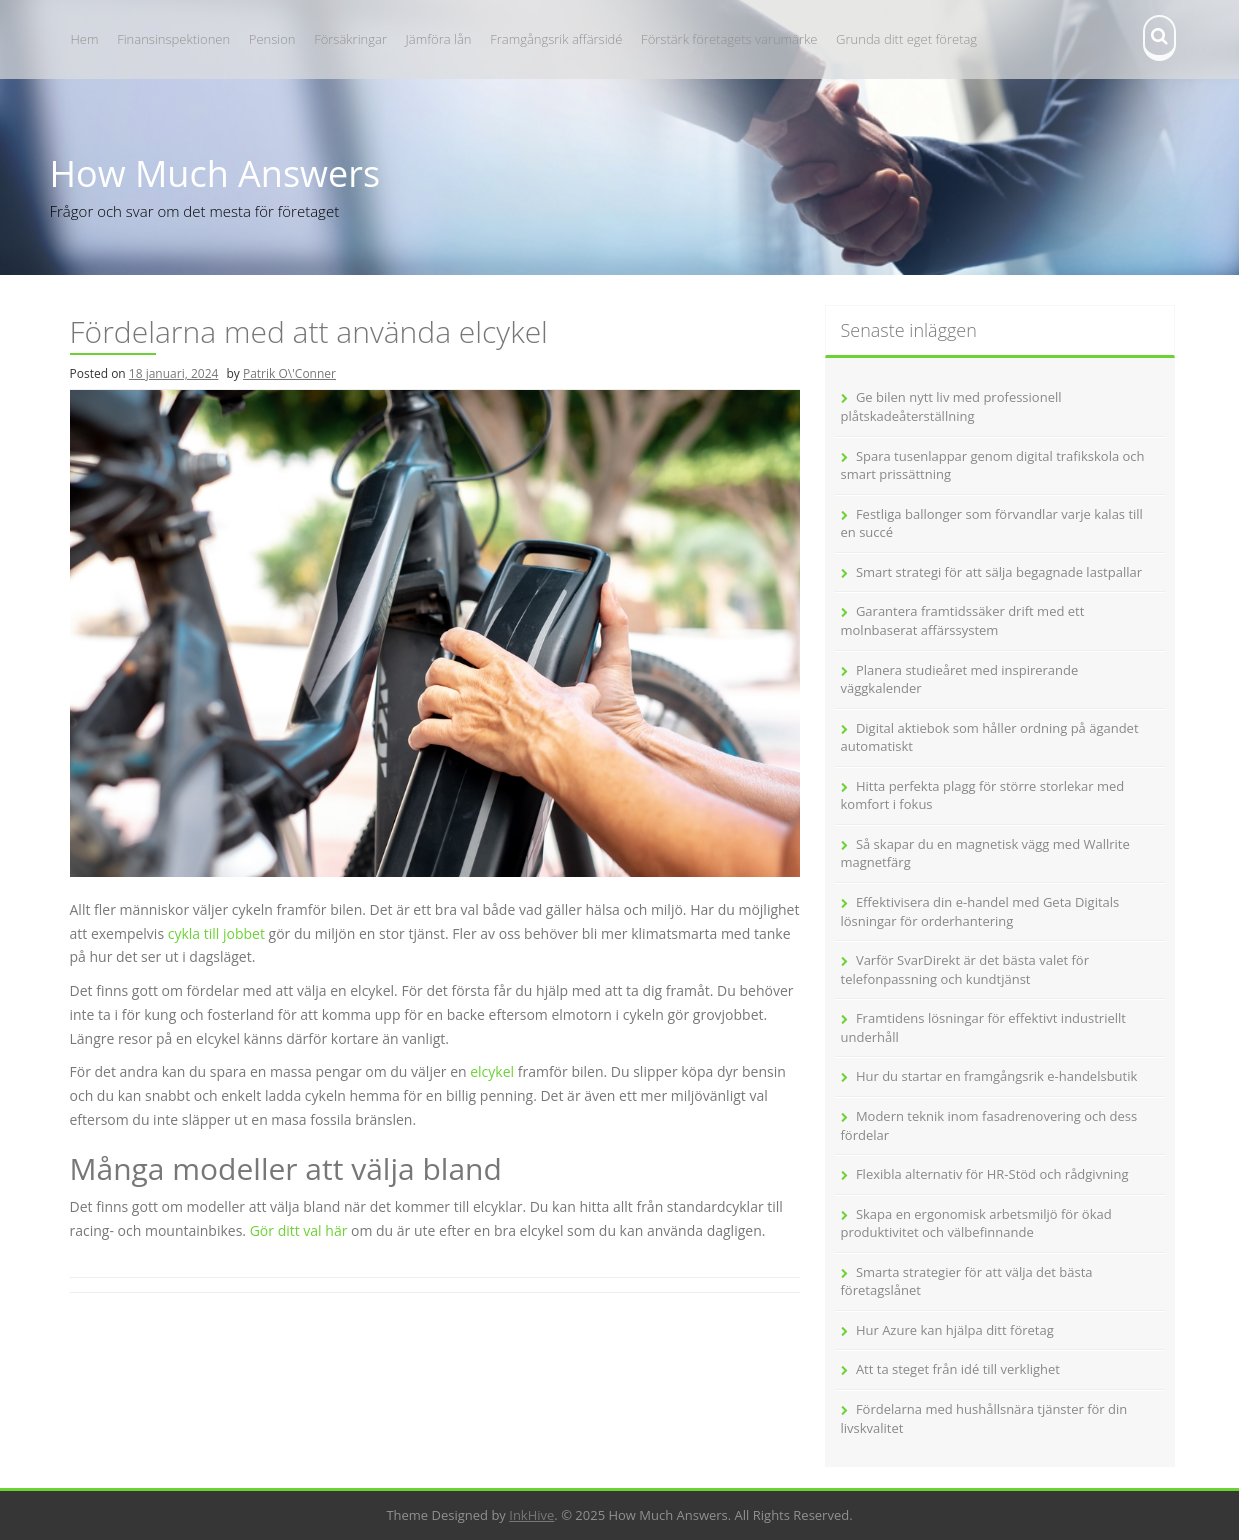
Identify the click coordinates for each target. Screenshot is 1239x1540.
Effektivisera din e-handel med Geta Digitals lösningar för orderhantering (980, 911)
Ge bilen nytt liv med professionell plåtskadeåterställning (951, 406)
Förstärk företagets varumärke (729, 39)
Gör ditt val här (299, 1230)
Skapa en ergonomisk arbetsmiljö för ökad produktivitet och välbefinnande (976, 1223)
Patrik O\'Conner (289, 373)
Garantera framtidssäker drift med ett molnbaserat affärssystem (963, 620)
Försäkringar (350, 39)
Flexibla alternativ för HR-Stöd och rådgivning (992, 1174)
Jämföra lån (439, 39)
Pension (272, 39)
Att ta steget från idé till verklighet (958, 1369)
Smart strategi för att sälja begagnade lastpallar (999, 572)
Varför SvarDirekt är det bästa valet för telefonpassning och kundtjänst (965, 969)
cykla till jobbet (216, 933)
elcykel (492, 1071)
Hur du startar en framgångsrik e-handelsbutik (996, 1076)
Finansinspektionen (173, 39)
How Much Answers (215, 173)
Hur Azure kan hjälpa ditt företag (955, 1330)
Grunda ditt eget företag (906, 39)
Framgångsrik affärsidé (556, 39)
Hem (85, 39)
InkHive (531, 1515)
